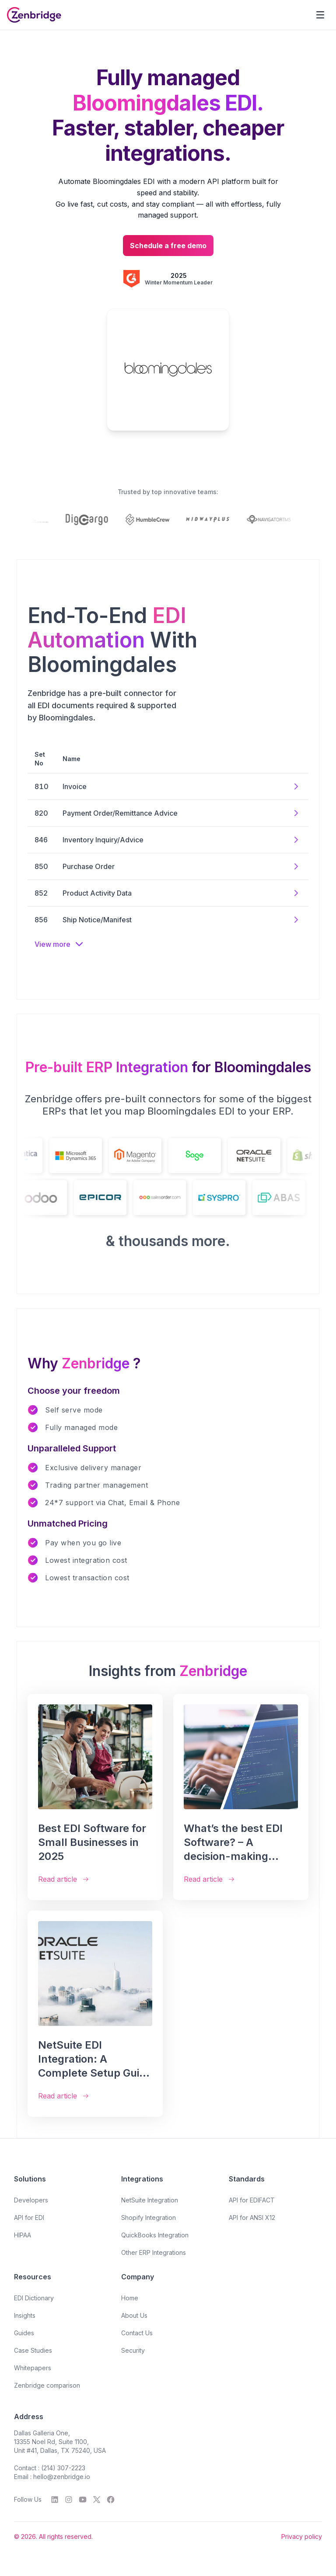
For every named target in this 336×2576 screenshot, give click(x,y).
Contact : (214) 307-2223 (49, 2468)
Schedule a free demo (168, 245)
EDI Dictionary (34, 2298)
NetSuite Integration (149, 2200)
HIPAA (22, 2235)
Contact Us (137, 2333)
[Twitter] (96, 2499)
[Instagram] (68, 2499)
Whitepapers (32, 2368)
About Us (134, 2315)
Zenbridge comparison (47, 2385)
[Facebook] (110, 2499)
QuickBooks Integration (155, 2235)
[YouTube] (82, 2499)
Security (133, 2350)
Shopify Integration (148, 2217)
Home (129, 2298)
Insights (24, 2315)
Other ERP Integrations (153, 2252)
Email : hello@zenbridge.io (52, 2476)
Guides (24, 2333)
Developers (31, 2200)
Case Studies (33, 2350)
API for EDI (29, 2217)
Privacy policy (301, 2536)
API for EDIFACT (252, 2200)
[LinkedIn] (54, 2499)
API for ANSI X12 (252, 2217)
